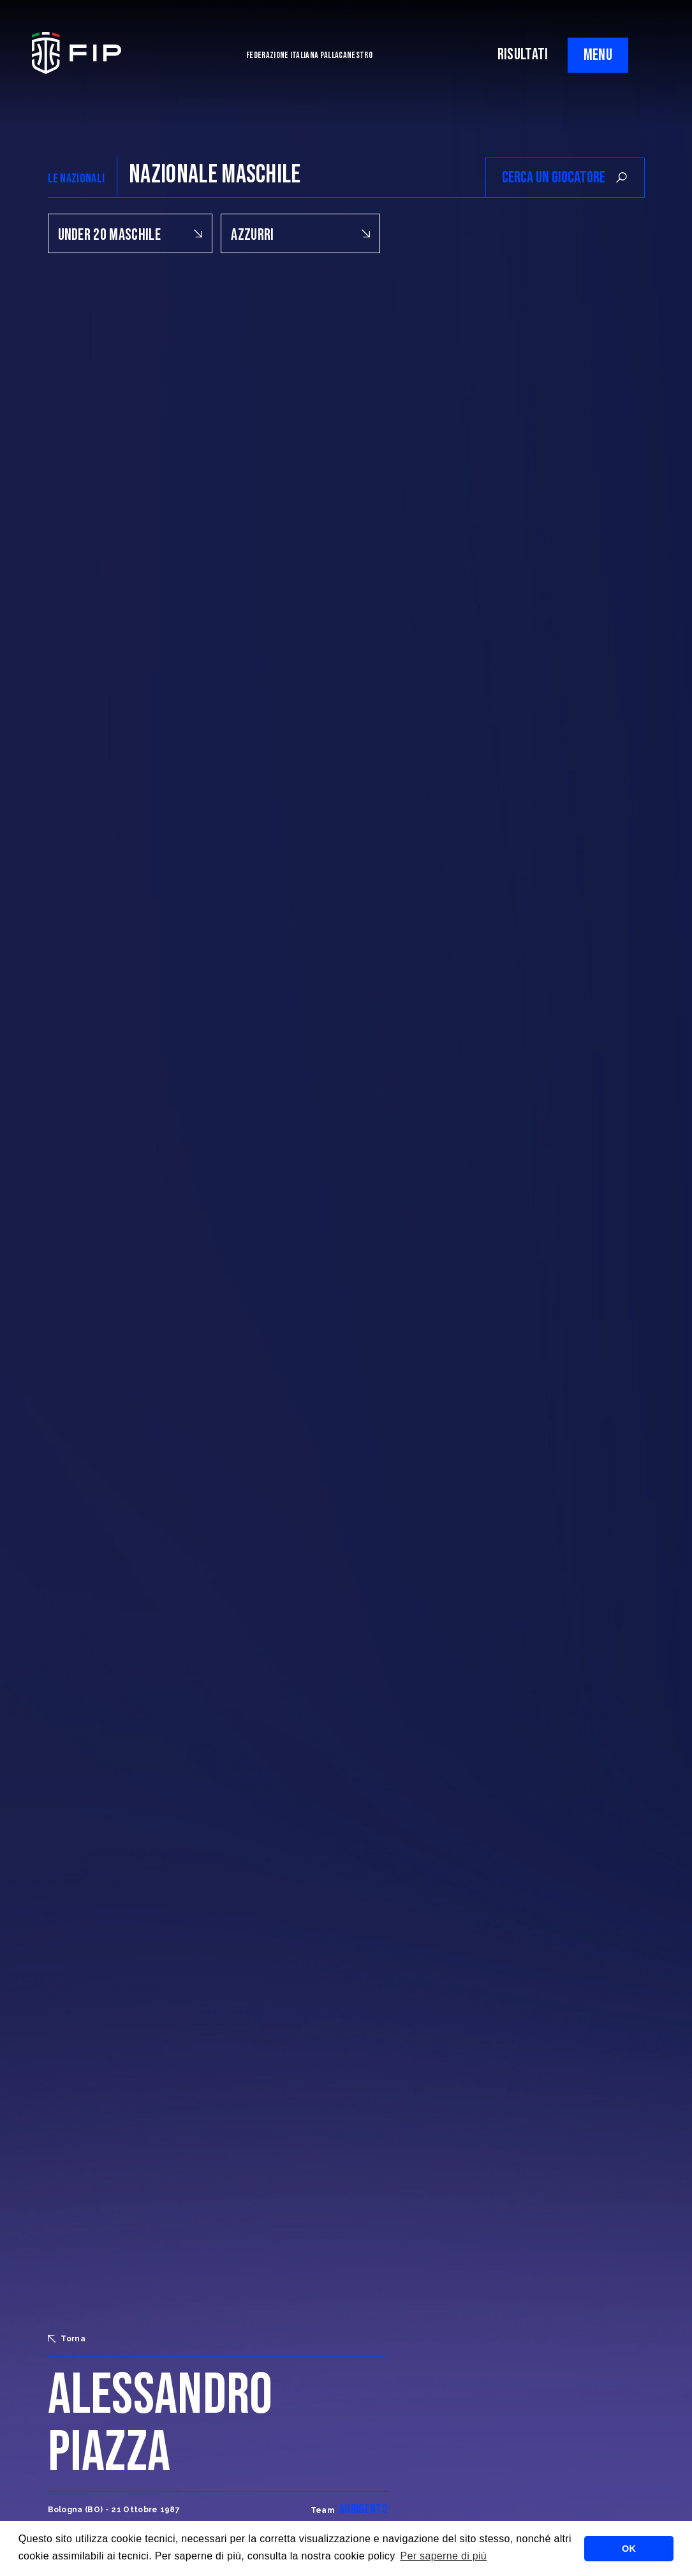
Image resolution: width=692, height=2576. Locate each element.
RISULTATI (522, 54)
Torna (67, 2338)
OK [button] (629, 2548)
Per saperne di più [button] (443, 2555)
